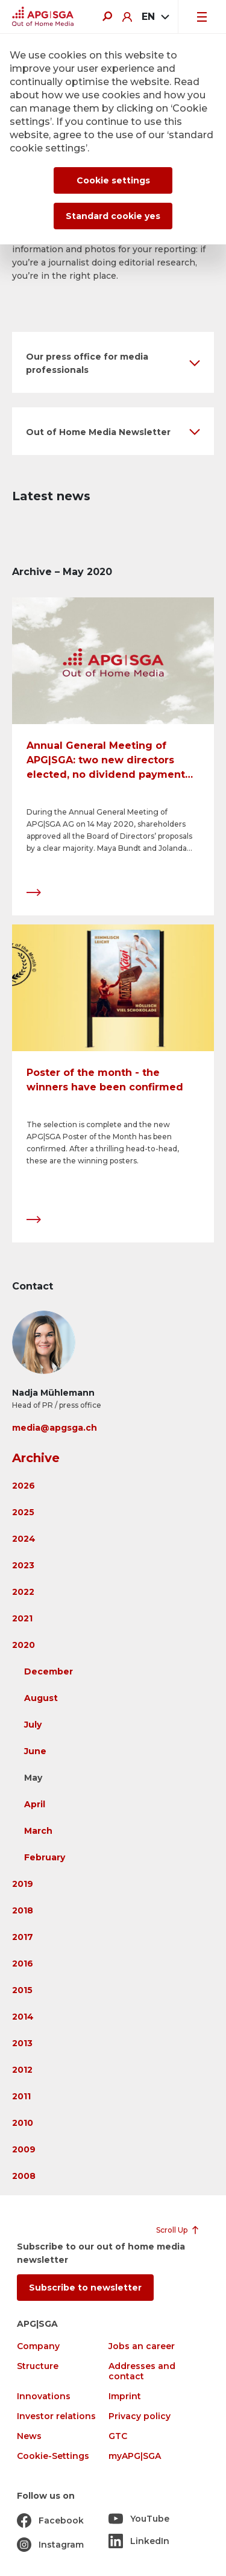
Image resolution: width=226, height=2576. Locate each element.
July (33, 1724)
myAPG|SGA (134, 2456)
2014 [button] (23, 2016)
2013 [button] (22, 2043)
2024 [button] (24, 1538)
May (33, 1777)
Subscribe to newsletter (85, 2287)
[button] (113, 362)
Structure (37, 2366)
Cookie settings (113, 180)
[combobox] (155, 17)
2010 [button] (22, 2122)
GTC (117, 2436)
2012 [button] (22, 2069)
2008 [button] (24, 2176)
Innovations (44, 2396)
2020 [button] (23, 1644)
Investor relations (56, 2416)
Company (38, 2346)
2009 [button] (24, 2149)
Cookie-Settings (53, 2456)
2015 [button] (22, 1990)
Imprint (124, 2396)
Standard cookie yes (113, 216)
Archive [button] (36, 1458)
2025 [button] (23, 1512)
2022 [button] (23, 1591)
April (34, 1804)
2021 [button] (22, 1618)
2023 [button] (23, 1565)
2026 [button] (23, 1485)
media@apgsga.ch (54, 1427)
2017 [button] (22, 1937)
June (35, 1751)
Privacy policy (139, 2416)
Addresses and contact (141, 2371)
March (38, 1830)
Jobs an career (141, 2346)
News (29, 2436)
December (48, 1671)
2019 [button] (22, 1883)
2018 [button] (22, 1910)
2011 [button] (21, 2096)
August (41, 1698)
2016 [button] (22, 1963)
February (44, 1857)
